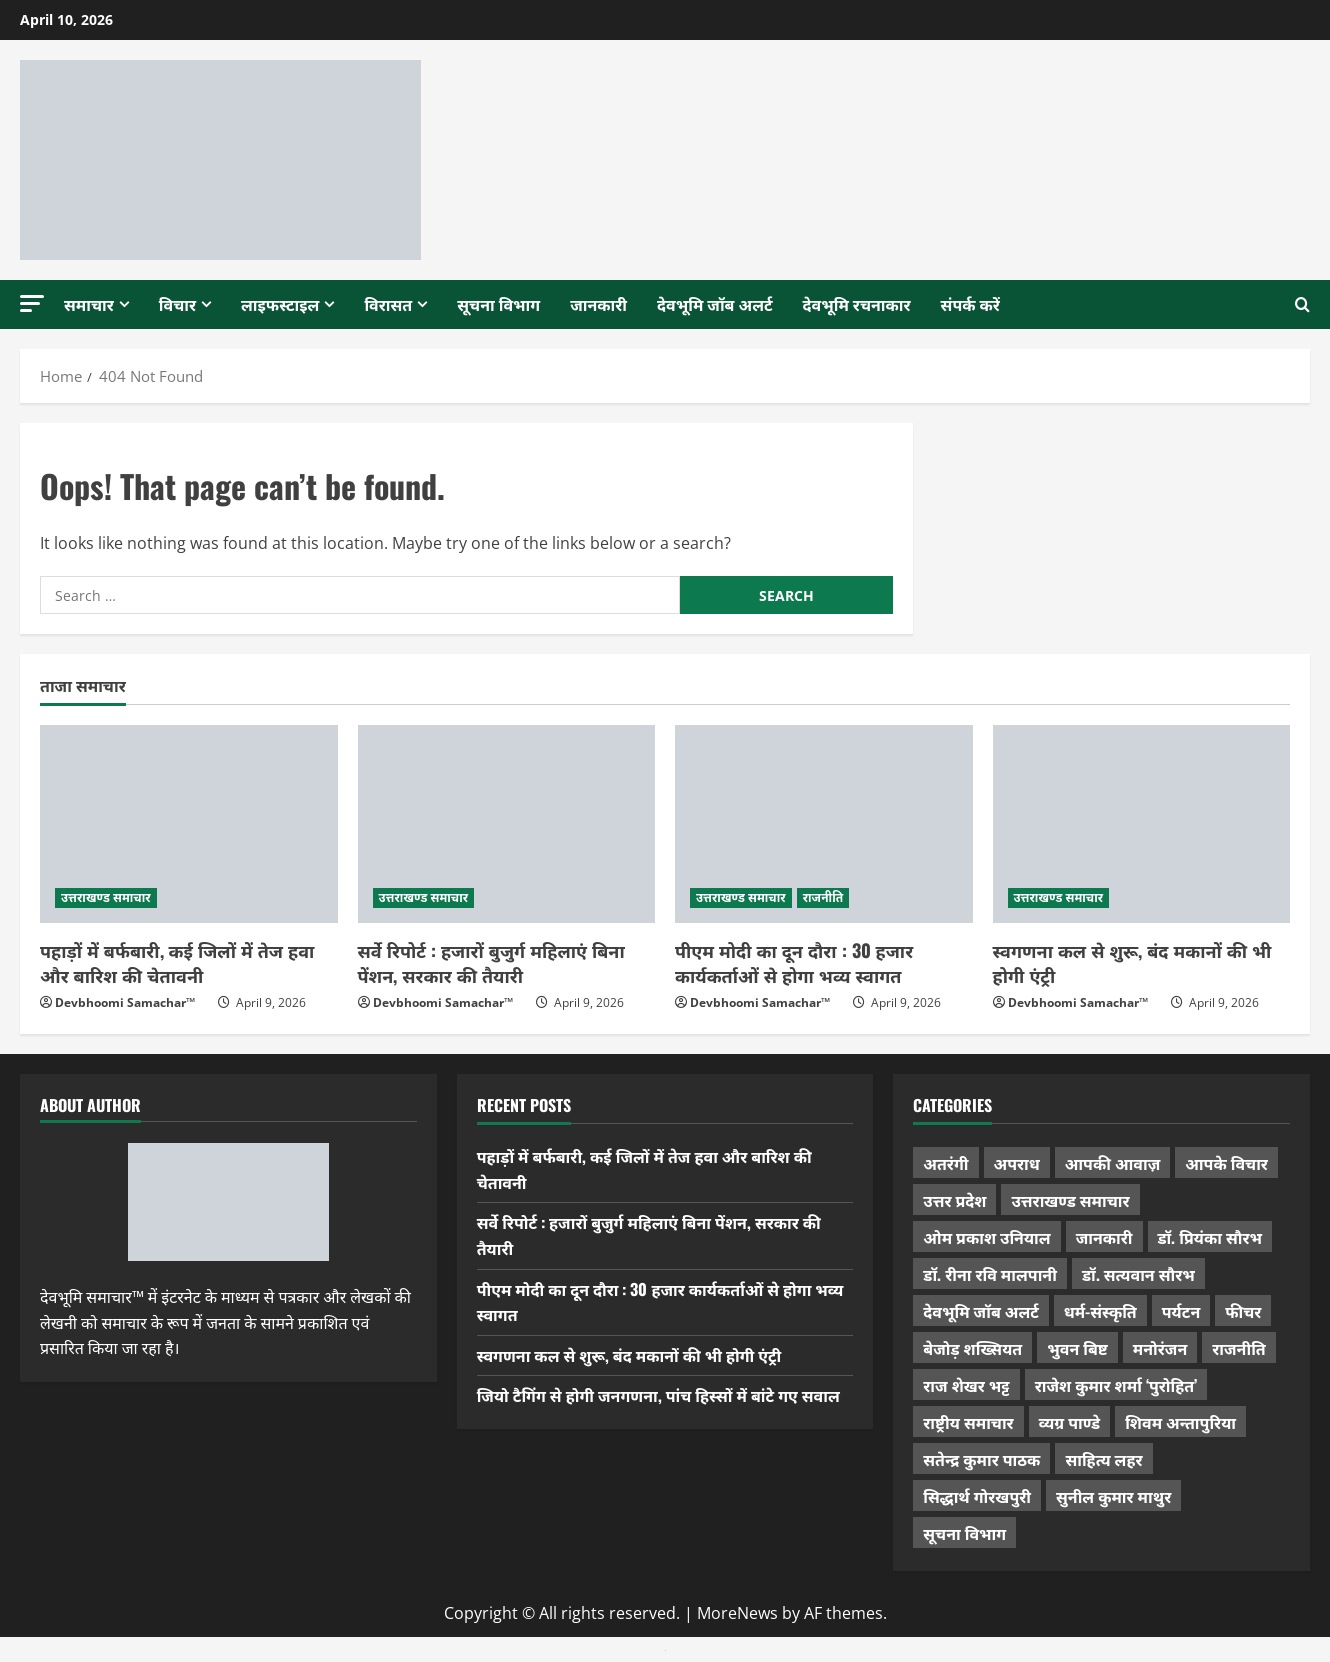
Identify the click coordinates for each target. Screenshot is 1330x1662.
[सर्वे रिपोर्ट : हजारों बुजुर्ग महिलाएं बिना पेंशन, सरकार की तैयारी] (507, 824)
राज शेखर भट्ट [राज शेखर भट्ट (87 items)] (966, 1385)
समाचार (89, 304)
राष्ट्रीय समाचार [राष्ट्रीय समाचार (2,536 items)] (968, 1422)
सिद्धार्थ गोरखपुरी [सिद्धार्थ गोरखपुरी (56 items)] (977, 1496)
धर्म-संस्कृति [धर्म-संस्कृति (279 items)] (1100, 1311)
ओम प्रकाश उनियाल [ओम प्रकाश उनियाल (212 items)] (986, 1237)
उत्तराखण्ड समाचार (106, 897)
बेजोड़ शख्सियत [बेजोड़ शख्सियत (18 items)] (972, 1348)
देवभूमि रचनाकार (857, 304)
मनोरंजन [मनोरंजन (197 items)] (1160, 1348)
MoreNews (737, 1613)
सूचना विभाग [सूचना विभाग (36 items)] (964, 1533)
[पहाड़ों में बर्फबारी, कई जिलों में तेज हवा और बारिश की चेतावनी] (189, 824)
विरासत (388, 304)
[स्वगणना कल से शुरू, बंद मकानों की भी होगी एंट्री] (1142, 824)
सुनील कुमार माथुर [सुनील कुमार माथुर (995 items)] (1113, 1496)
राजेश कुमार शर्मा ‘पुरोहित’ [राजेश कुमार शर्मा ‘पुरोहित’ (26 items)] (1116, 1385)
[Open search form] (1302, 305)
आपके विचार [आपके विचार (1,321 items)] (1226, 1163)
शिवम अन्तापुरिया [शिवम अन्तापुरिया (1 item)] (1180, 1422)
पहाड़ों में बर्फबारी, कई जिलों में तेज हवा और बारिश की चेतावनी (177, 962)
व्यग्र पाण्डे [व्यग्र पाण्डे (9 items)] (1069, 1422)
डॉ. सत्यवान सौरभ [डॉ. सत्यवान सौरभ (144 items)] (1138, 1274)
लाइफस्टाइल (280, 304)
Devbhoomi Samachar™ (125, 1002)
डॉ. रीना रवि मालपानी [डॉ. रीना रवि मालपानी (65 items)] (990, 1274)
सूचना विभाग (498, 304)
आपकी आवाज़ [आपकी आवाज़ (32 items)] (1112, 1163)
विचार (177, 304)
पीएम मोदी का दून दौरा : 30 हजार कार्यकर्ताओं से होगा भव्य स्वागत (794, 962)
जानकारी (598, 304)
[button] (32, 303)
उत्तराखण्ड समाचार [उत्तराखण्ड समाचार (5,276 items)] (1070, 1200)
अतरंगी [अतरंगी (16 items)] (945, 1163)
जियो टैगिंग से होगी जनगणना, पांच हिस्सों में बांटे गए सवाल (658, 1395)
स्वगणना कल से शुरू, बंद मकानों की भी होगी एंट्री (1132, 962)
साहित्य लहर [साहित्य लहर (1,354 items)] (1103, 1459)
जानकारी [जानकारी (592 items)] (1104, 1237)
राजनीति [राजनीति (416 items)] (1239, 1348)
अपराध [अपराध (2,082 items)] (1017, 1163)
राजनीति (823, 897)
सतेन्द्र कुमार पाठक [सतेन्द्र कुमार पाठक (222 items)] (981, 1459)
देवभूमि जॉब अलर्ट (715, 304)
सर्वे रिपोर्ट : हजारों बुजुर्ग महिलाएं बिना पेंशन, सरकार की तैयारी (491, 962)
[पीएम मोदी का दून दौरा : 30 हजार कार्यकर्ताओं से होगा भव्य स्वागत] (824, 824)
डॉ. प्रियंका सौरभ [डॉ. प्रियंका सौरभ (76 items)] (1210, 1237)
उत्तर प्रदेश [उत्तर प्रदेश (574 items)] (954, 1200)
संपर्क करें (970, 304)
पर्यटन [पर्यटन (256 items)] (1181, 1311)
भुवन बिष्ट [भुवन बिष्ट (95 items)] (1077, 1348)
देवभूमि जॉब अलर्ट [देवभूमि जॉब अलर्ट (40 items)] (981, 1311)
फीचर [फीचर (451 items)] (1243, 1311)
